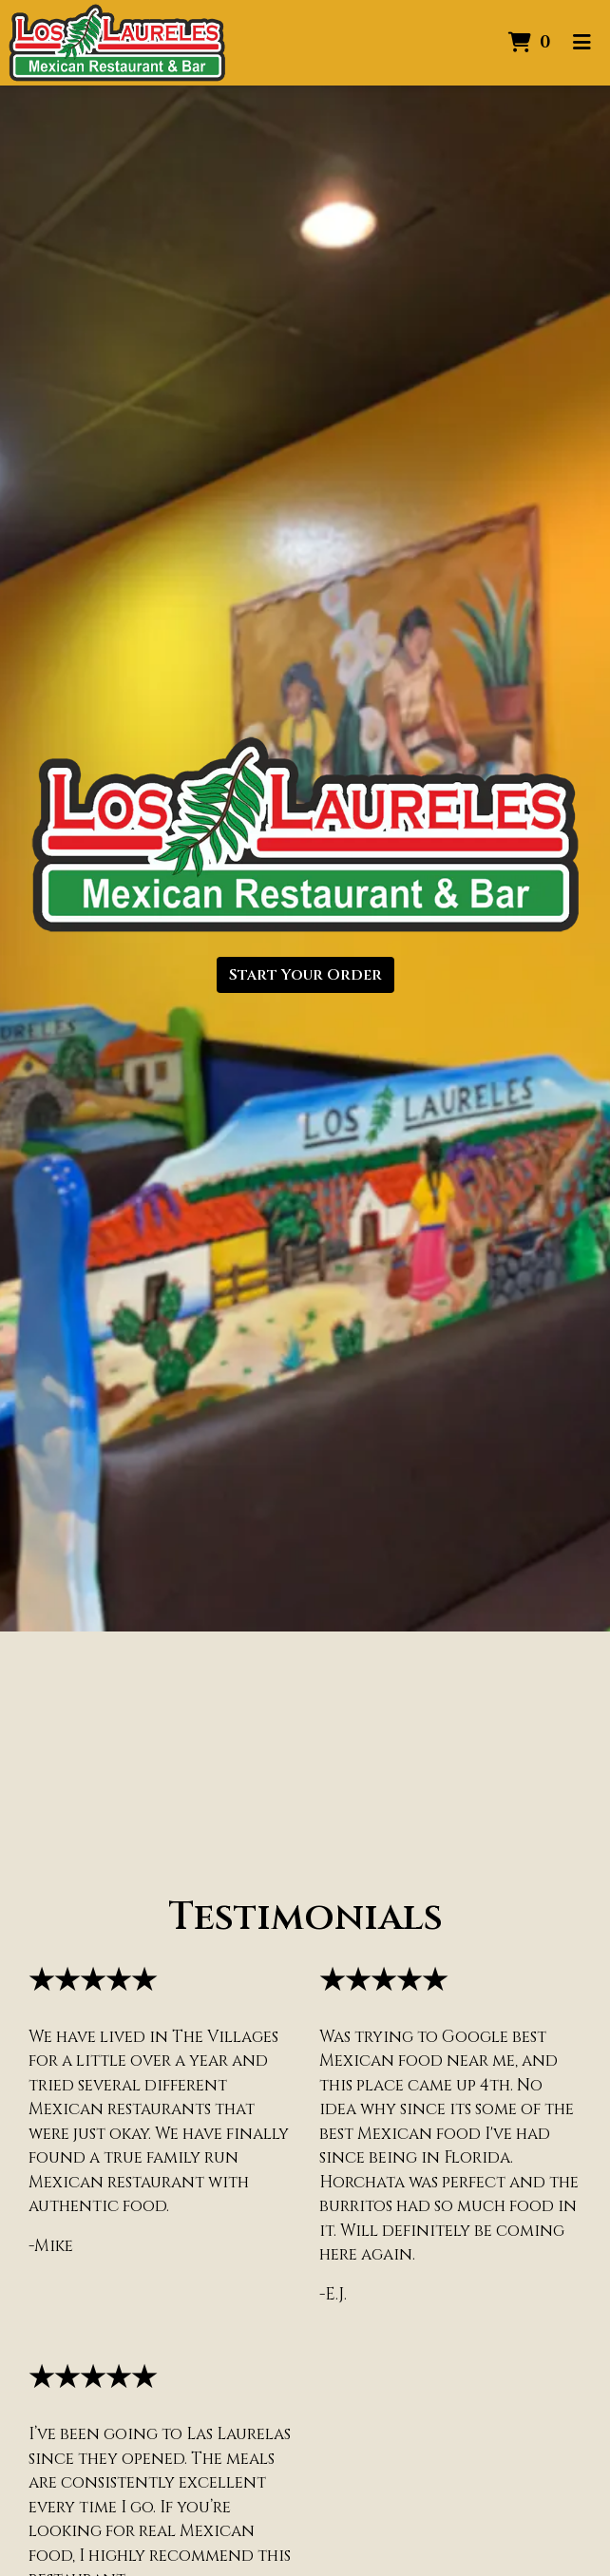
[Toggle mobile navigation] (582, 42)
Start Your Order (305, 974)
